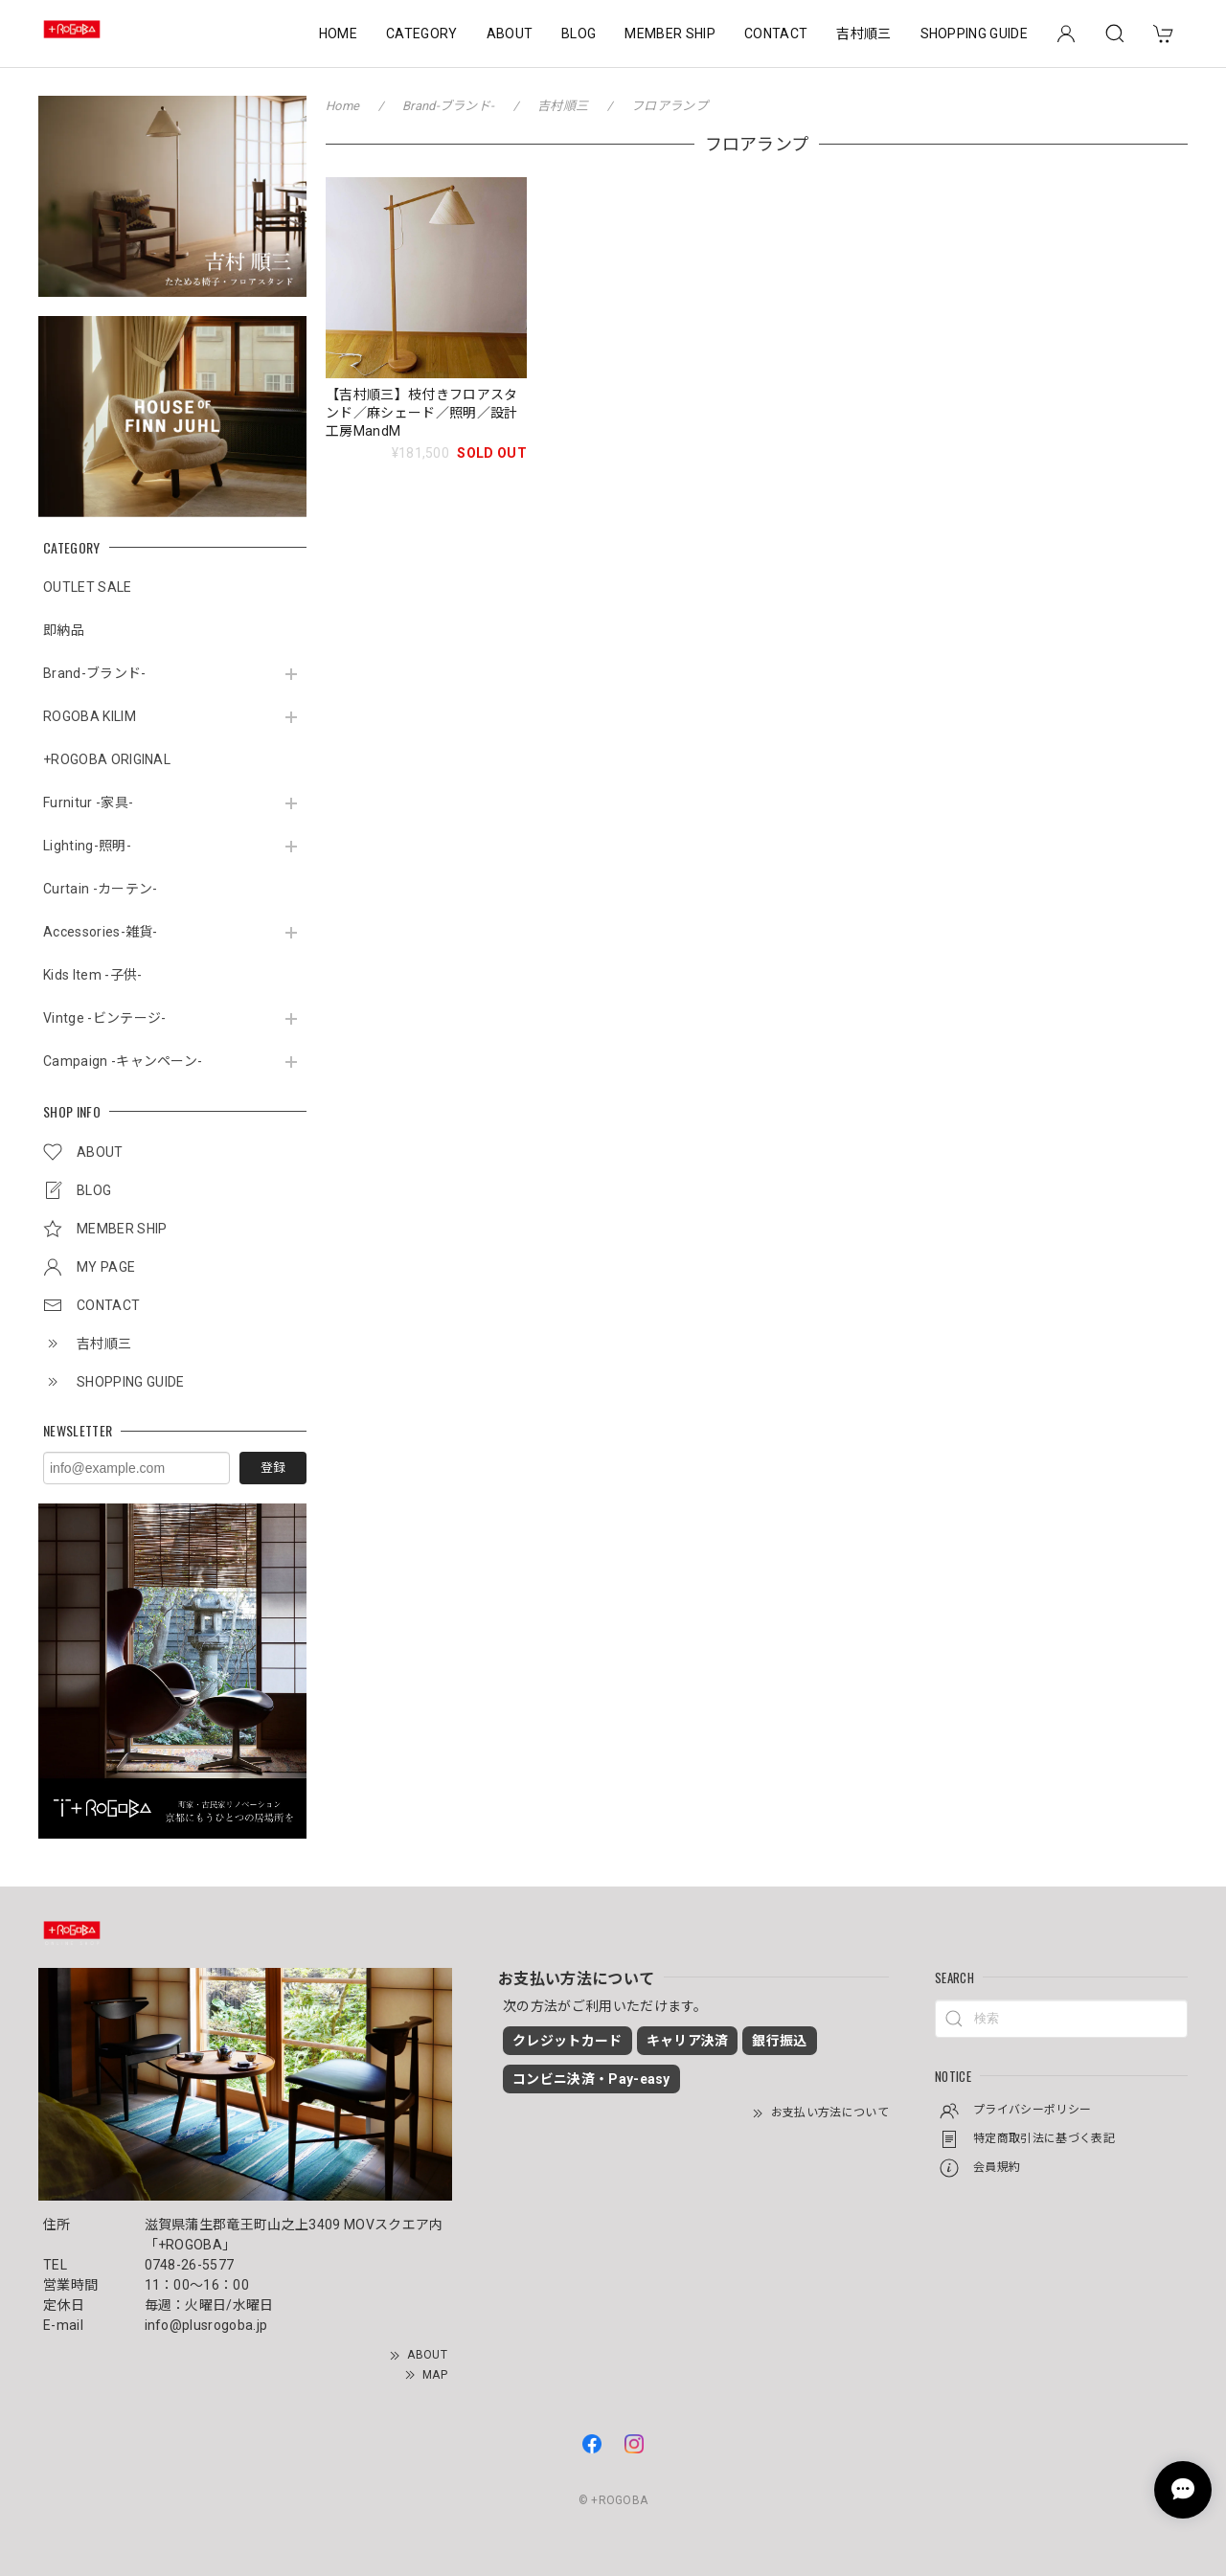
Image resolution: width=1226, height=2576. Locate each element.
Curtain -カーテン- (100, 888)
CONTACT (775, 33)
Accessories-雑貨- (100, 931)
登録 (273, 1467)
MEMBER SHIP (669, 33)
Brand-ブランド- (95, 673)
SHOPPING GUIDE (974, 33)
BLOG (578, 33)
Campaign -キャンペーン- (122, 1061)
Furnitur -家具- (88, 802)
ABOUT (510, 33)
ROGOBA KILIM (89, 716)
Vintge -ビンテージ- (104, 1018)
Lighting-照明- (87, 845)
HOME (338, 33)
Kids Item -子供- (92, 975)
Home (342, 106)
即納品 (63, 630)
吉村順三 (863, 33)
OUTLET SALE (87, 587)
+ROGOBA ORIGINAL (106, 759)
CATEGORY (422, 33)
